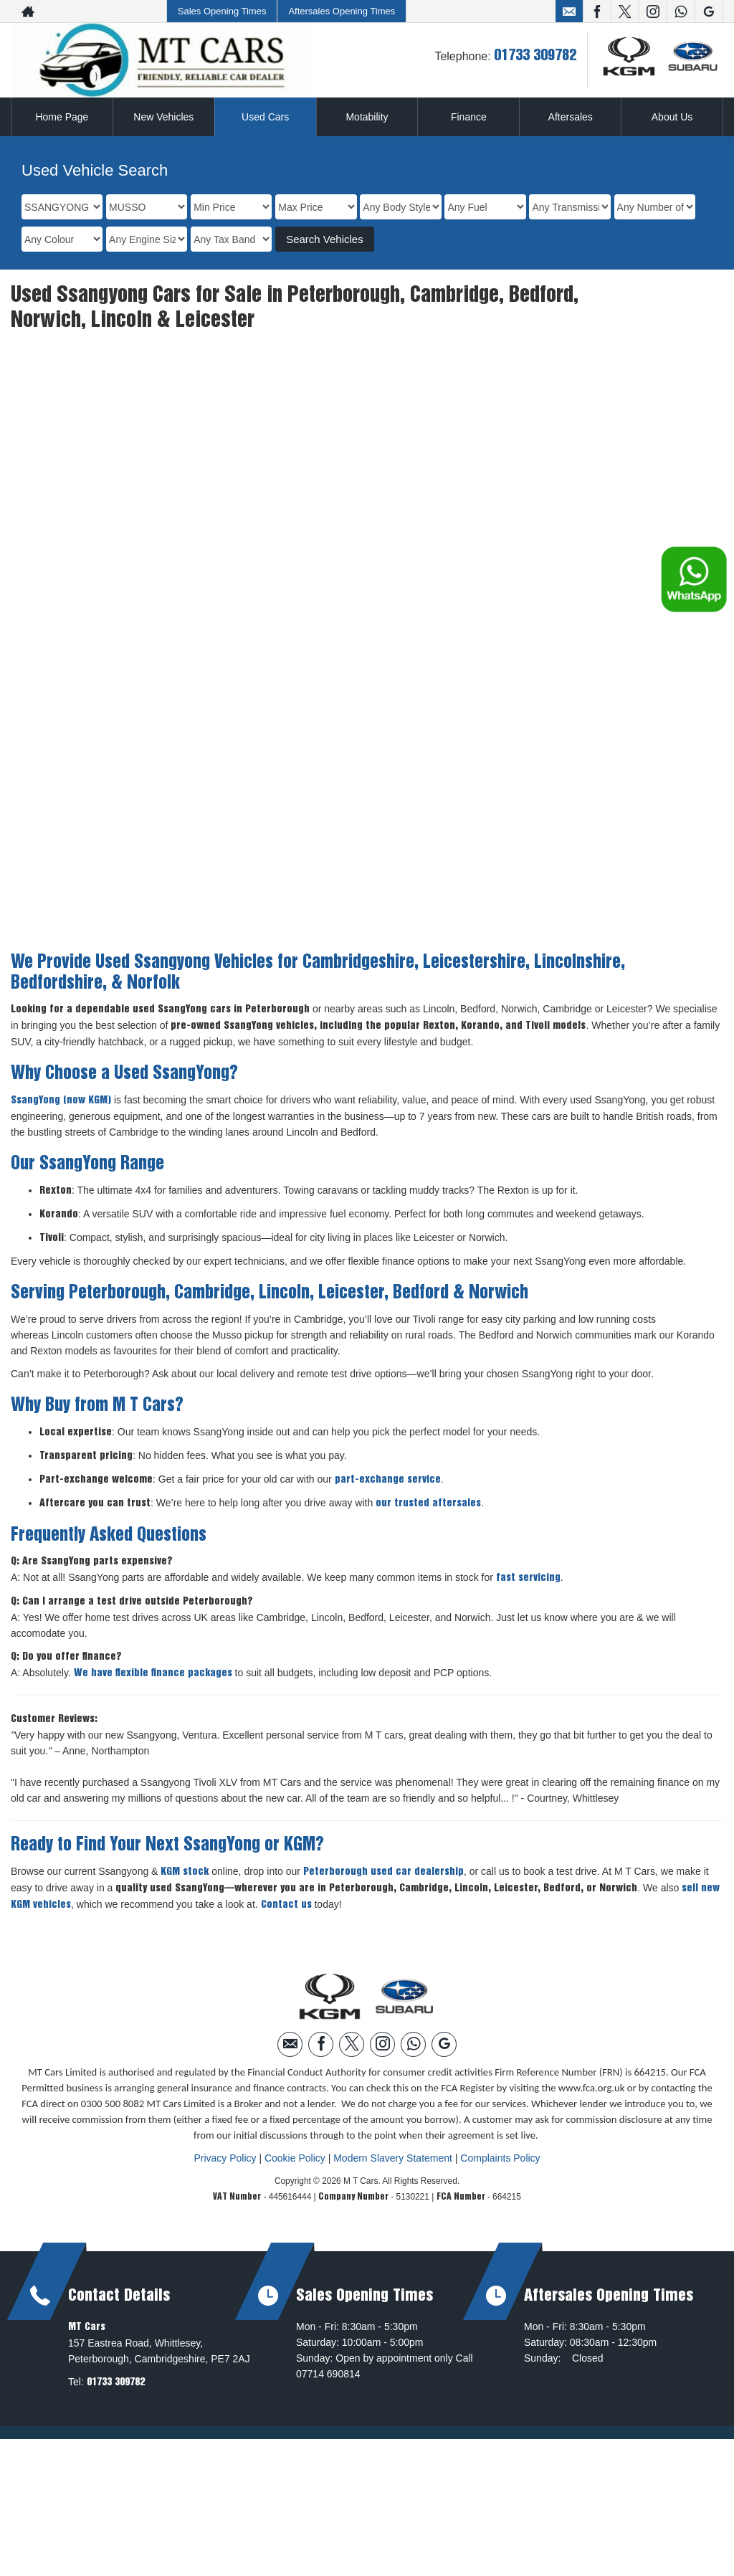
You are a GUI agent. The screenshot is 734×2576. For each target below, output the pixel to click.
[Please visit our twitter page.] (625, 11)
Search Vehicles (324, 239)
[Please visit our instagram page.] (653, 11)
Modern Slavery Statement (392, 2103)
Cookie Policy (294, 2103)
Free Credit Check (268, 795)
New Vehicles (163, 117)
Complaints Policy (500, 2103)
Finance (469, 117)
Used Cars (265, 117)
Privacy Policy (225, 2103)
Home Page (61, 117)
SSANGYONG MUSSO (183, 415)
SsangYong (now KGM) (61, 1046)
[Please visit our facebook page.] (597, 11)
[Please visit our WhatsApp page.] (681, 11)
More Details (99, 795)
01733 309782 (535, 56)
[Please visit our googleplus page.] (709, 11)
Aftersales (570, 117)
